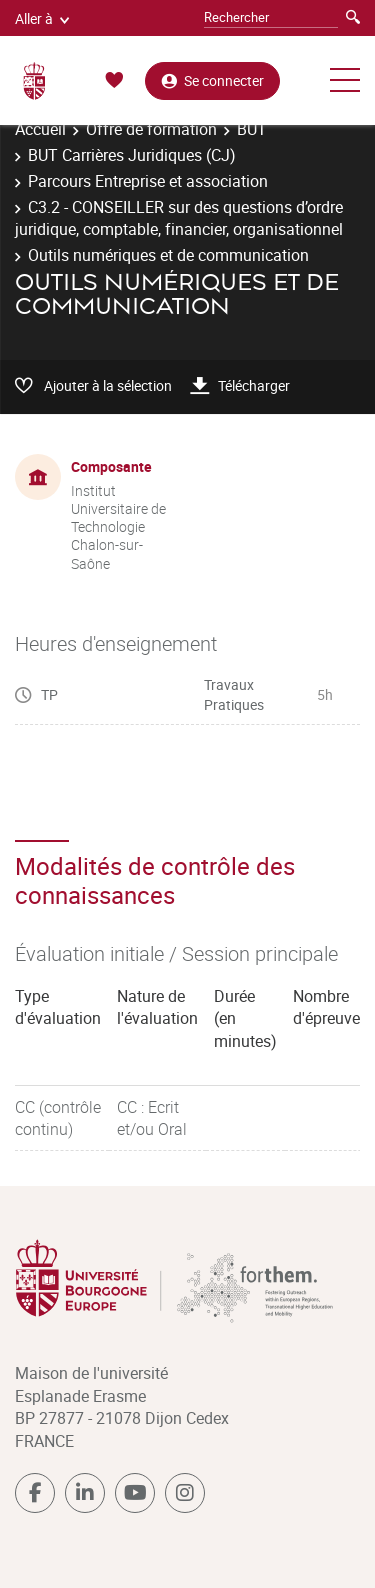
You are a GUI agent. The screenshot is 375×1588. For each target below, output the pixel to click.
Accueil (40, 129)
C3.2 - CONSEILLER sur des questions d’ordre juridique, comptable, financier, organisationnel (179, 218)
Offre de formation (151, 129)
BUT (252, 129)
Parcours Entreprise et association (148, 181)
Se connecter (212, 80)
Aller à (42, 18)
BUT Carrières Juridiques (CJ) (132, 155)
